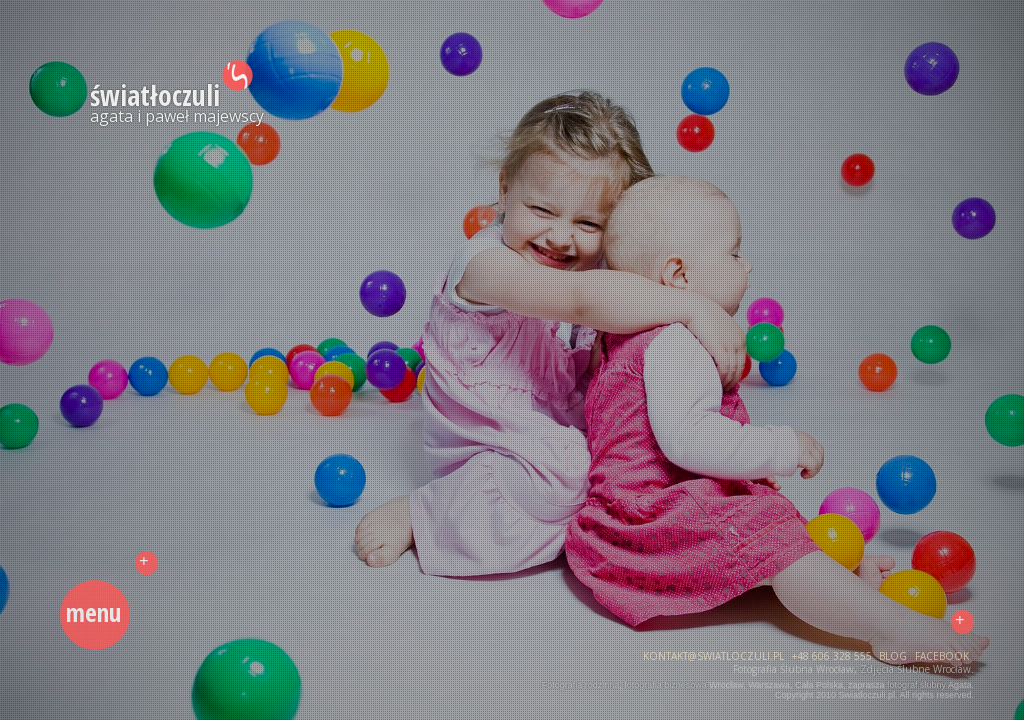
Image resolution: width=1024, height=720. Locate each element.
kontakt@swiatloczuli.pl (713, 656)
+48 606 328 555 (832, 656)
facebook (942, 656)
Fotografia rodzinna (581, 685)
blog (893, 656)
